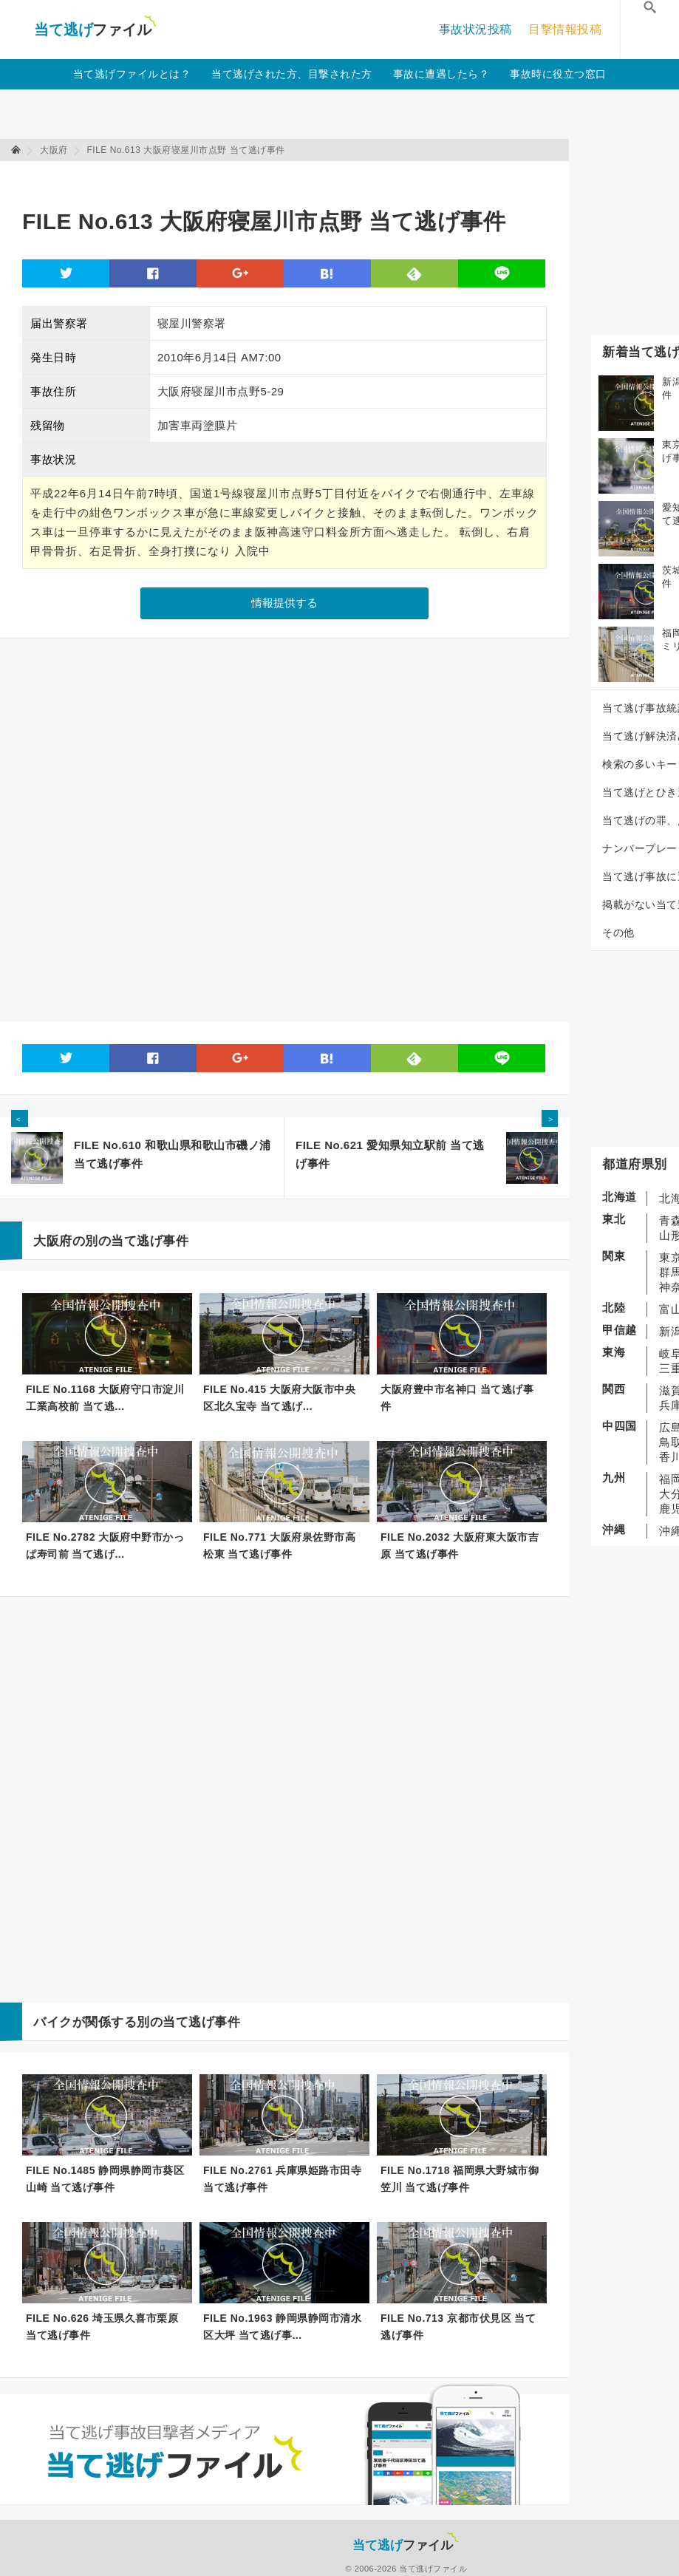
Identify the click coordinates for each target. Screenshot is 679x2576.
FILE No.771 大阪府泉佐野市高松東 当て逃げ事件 (279, 1545)
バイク (52, 2022)
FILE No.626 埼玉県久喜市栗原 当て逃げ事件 (102, 2326)
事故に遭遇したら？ (441, 74)
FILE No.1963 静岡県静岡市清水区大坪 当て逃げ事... (282, 2326)
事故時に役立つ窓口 (558, 74)
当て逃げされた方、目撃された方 (291, 74)
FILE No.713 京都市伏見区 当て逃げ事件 (458, 2326)
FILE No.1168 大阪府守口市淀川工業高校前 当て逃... (105, 1397)
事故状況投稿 (475, 29)
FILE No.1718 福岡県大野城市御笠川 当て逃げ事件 (460, 2178)
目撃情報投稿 (564, 29)
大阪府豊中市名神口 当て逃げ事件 (457, 1397)
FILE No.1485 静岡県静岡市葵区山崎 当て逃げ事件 (105, 2178)
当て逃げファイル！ (95, 29)
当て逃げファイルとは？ (132, 74)
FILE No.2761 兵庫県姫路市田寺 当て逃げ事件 (282, 2178)
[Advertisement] (291, 177)
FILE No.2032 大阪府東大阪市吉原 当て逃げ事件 (460, 1545)
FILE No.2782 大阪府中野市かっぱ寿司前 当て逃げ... (105, 1545)
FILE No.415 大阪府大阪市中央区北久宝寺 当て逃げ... (279, 1397)
